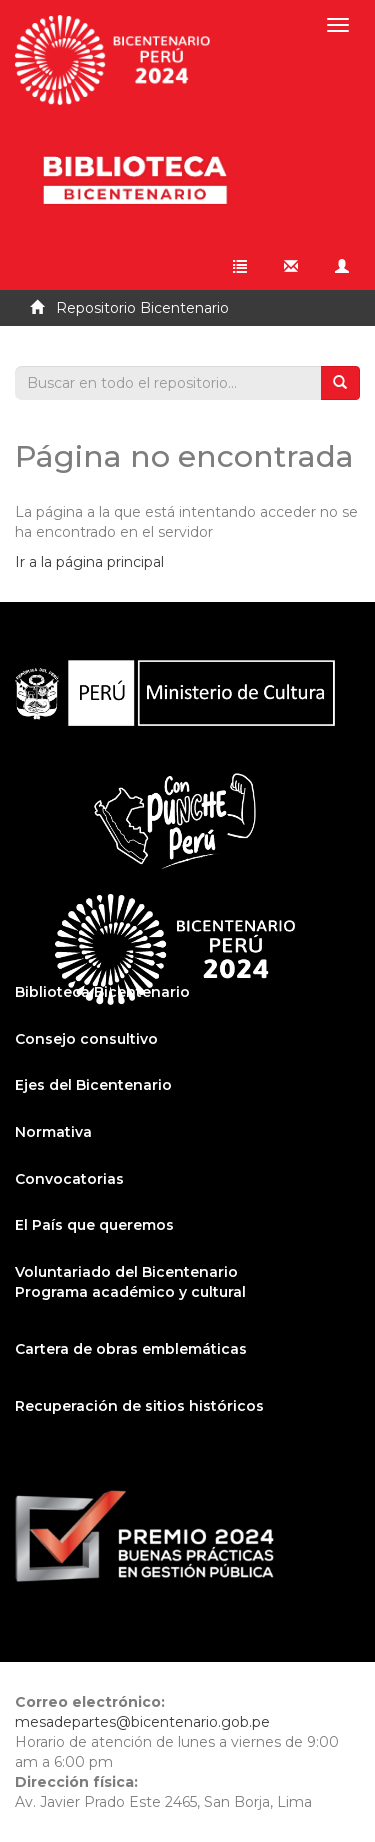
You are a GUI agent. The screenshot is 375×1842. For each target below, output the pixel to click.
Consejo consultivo (86, 1039)
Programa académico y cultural (130, 1292)
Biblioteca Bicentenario (102, 992)
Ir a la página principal (89, 562)
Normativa (53, 1132)
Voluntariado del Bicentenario (126, 1272)
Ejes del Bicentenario (93, 1085)
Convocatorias (69, 1179)
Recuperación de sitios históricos (139, 1406)
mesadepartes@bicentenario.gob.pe (142, 1722)
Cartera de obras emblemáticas (131, 1349)
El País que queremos (94, 1225)
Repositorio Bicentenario (142, 308)
